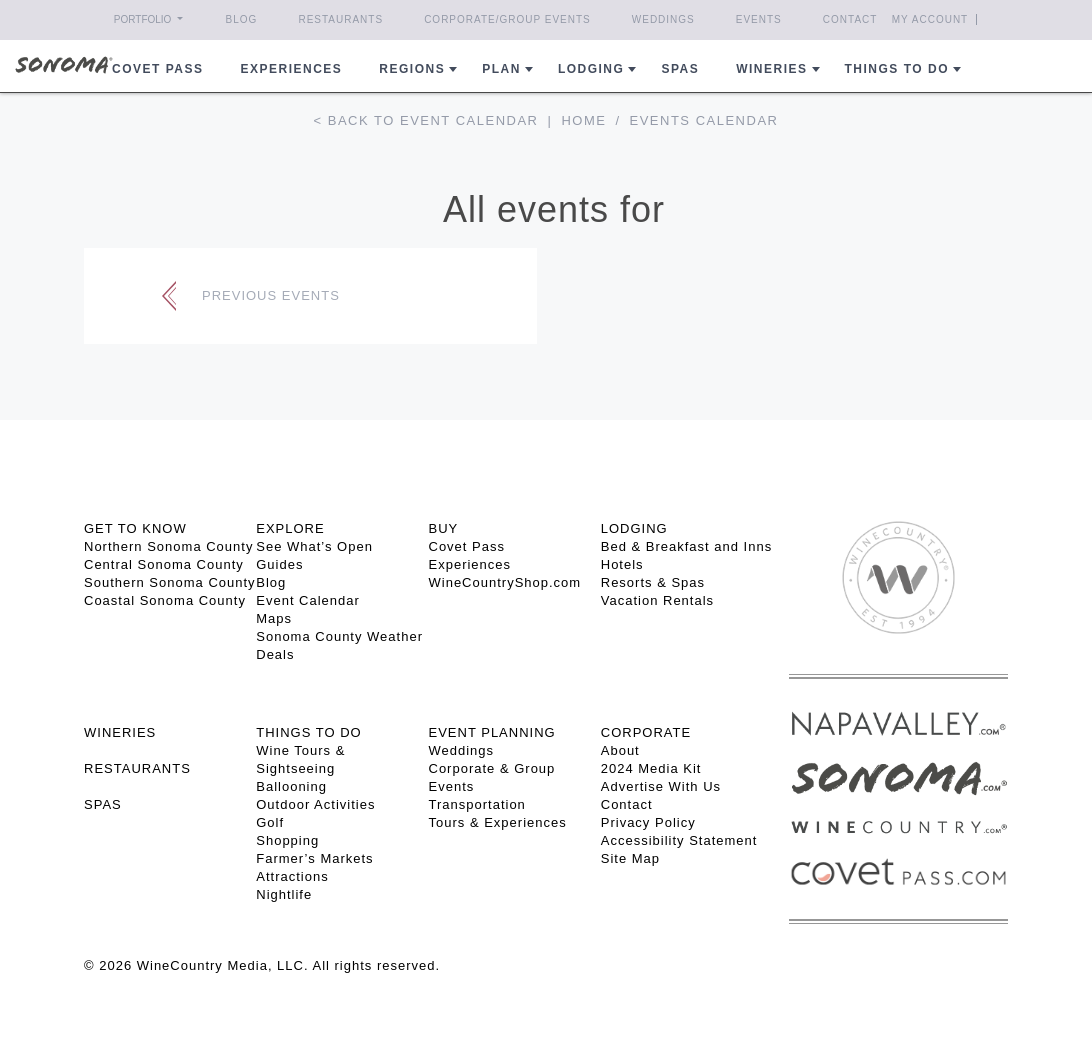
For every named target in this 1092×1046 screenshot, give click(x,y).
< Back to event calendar (426, 120)
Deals (275, 654)
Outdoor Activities (315, 804)
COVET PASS (157, 69)
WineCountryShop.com (505, 582)
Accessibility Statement (679, 840)
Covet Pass (467, 546)
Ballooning (291, 786)
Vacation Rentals (657, 600)
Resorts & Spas (653, 582)
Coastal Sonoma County (165, 600)
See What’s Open (314, 546)
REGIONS (412, 69)
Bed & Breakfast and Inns (686, 546)
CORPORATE (646, 732)
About (620, 750)
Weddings (663, 19)
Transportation (477, 804)
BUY (444, 528)
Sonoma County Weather (339, 636)
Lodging (591, 69)
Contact (850, 19)
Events (759, 19)
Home (583, 120)
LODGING (634, 528)
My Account (930, 19)
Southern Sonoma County (170, 582)
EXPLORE (290, 528)
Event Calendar (308, 600)
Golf (270, 822)
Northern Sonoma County (168, 546)
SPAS (103, 804)
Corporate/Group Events (507, 19)
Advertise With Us (661, 786)
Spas (680, 69)
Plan (501, 69)
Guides (279, 564)
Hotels (622, 564)
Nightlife (284, 894)
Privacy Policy (648, 822)
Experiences (292, 69)
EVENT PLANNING (492, 732)
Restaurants (340, 19)
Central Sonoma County (164, 564)
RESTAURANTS (137, 768)
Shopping (287, 840)
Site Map (630, 858)
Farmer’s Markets (314, 858)
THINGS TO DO (308, 732)
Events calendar (704, 120)
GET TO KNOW (135, 528)
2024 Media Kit (651, 768)
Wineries (771, 69)
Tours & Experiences (498, 822)
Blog (242, 19)
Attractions (292, 876)
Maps (274, 618)
